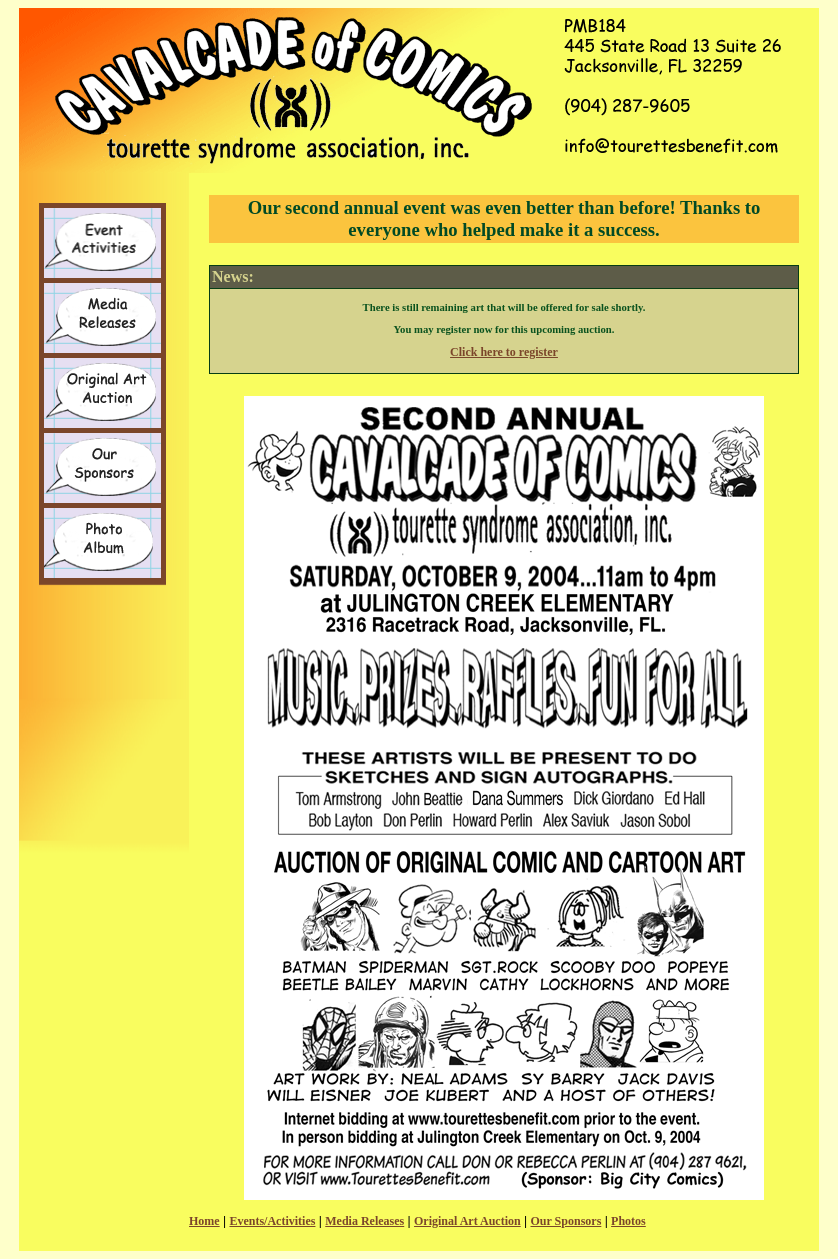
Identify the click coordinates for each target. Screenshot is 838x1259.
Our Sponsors (566, 1221)
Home (204, 1221)
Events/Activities (272, 1221)
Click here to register (504, 352)
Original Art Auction (467, 1221)
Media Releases (364, 1221)
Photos (628, 1221)
